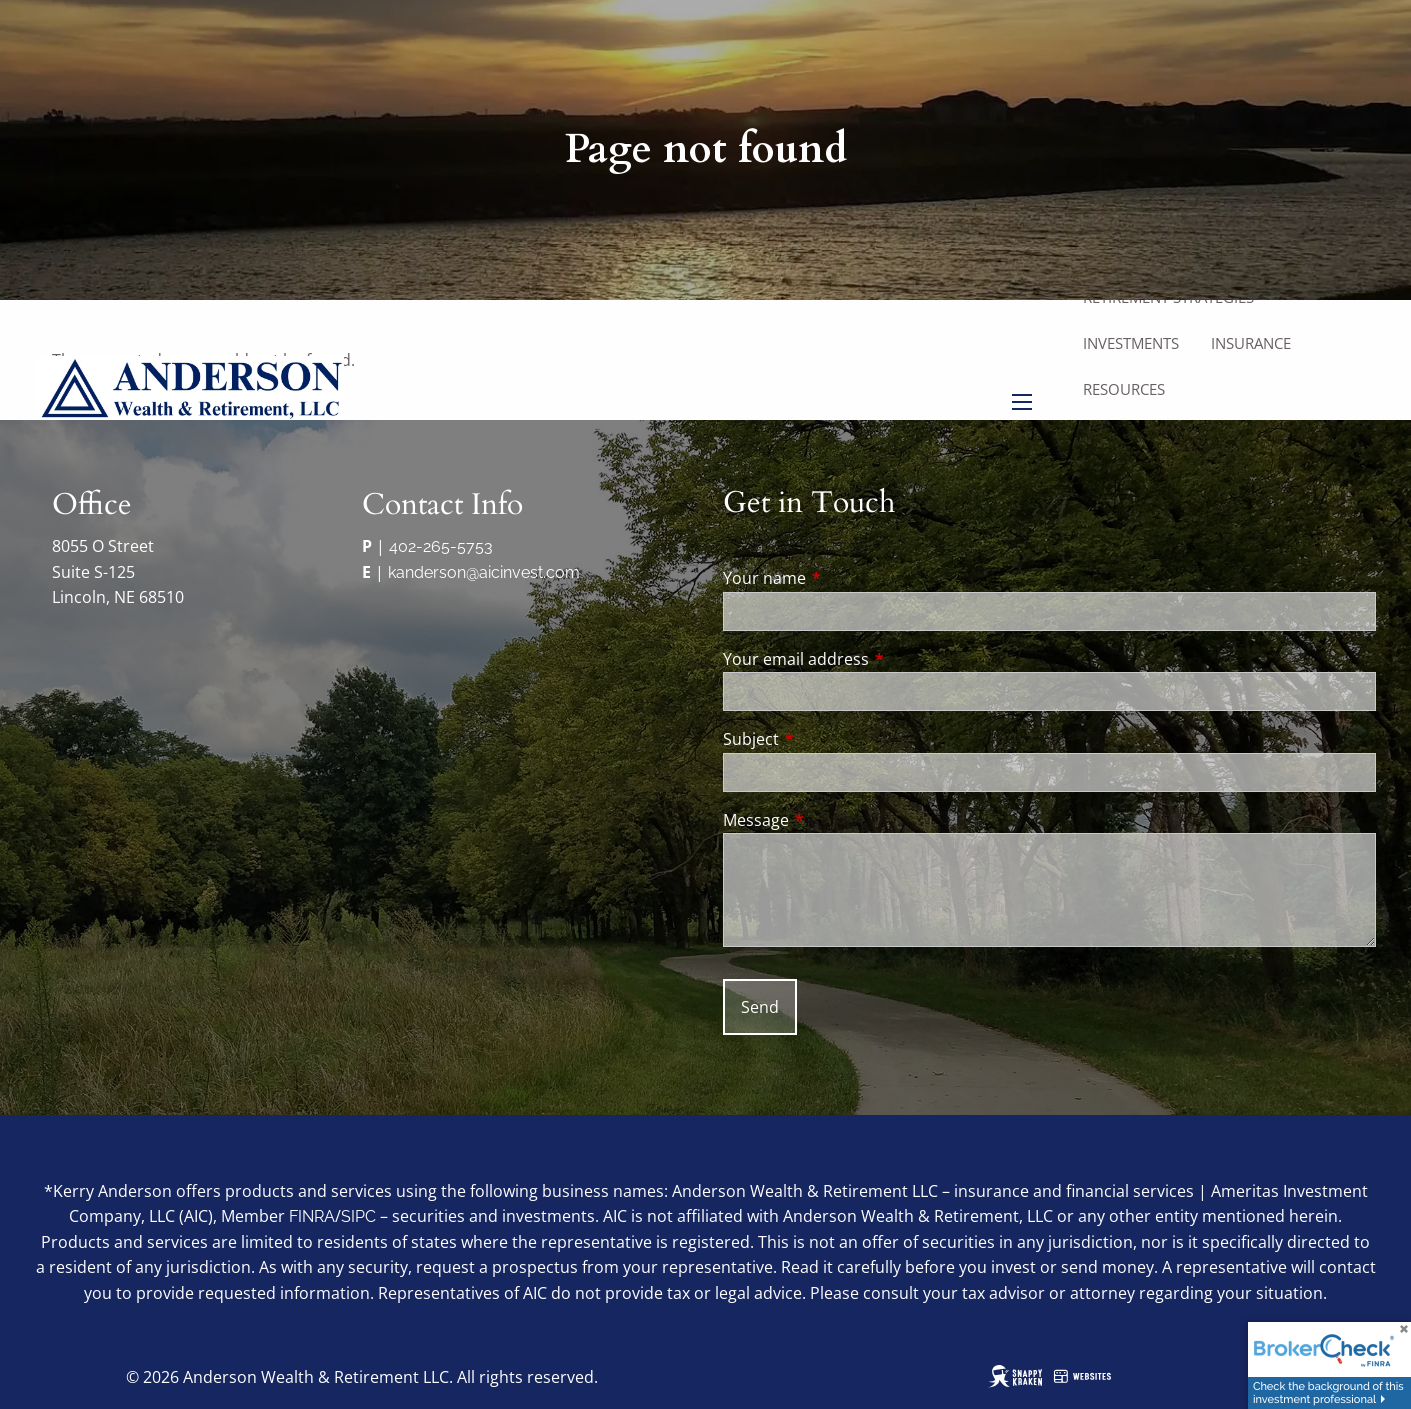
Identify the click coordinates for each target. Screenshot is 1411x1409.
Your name (845, 578)
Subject (831, 739)
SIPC (358, 1216)
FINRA (312, 1216)
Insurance (1251, 343)
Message (836, 820)
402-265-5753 (441, 546)
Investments (1131, 343)
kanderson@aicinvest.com (484, 572)
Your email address (876, 659)
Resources (1124, 389)
